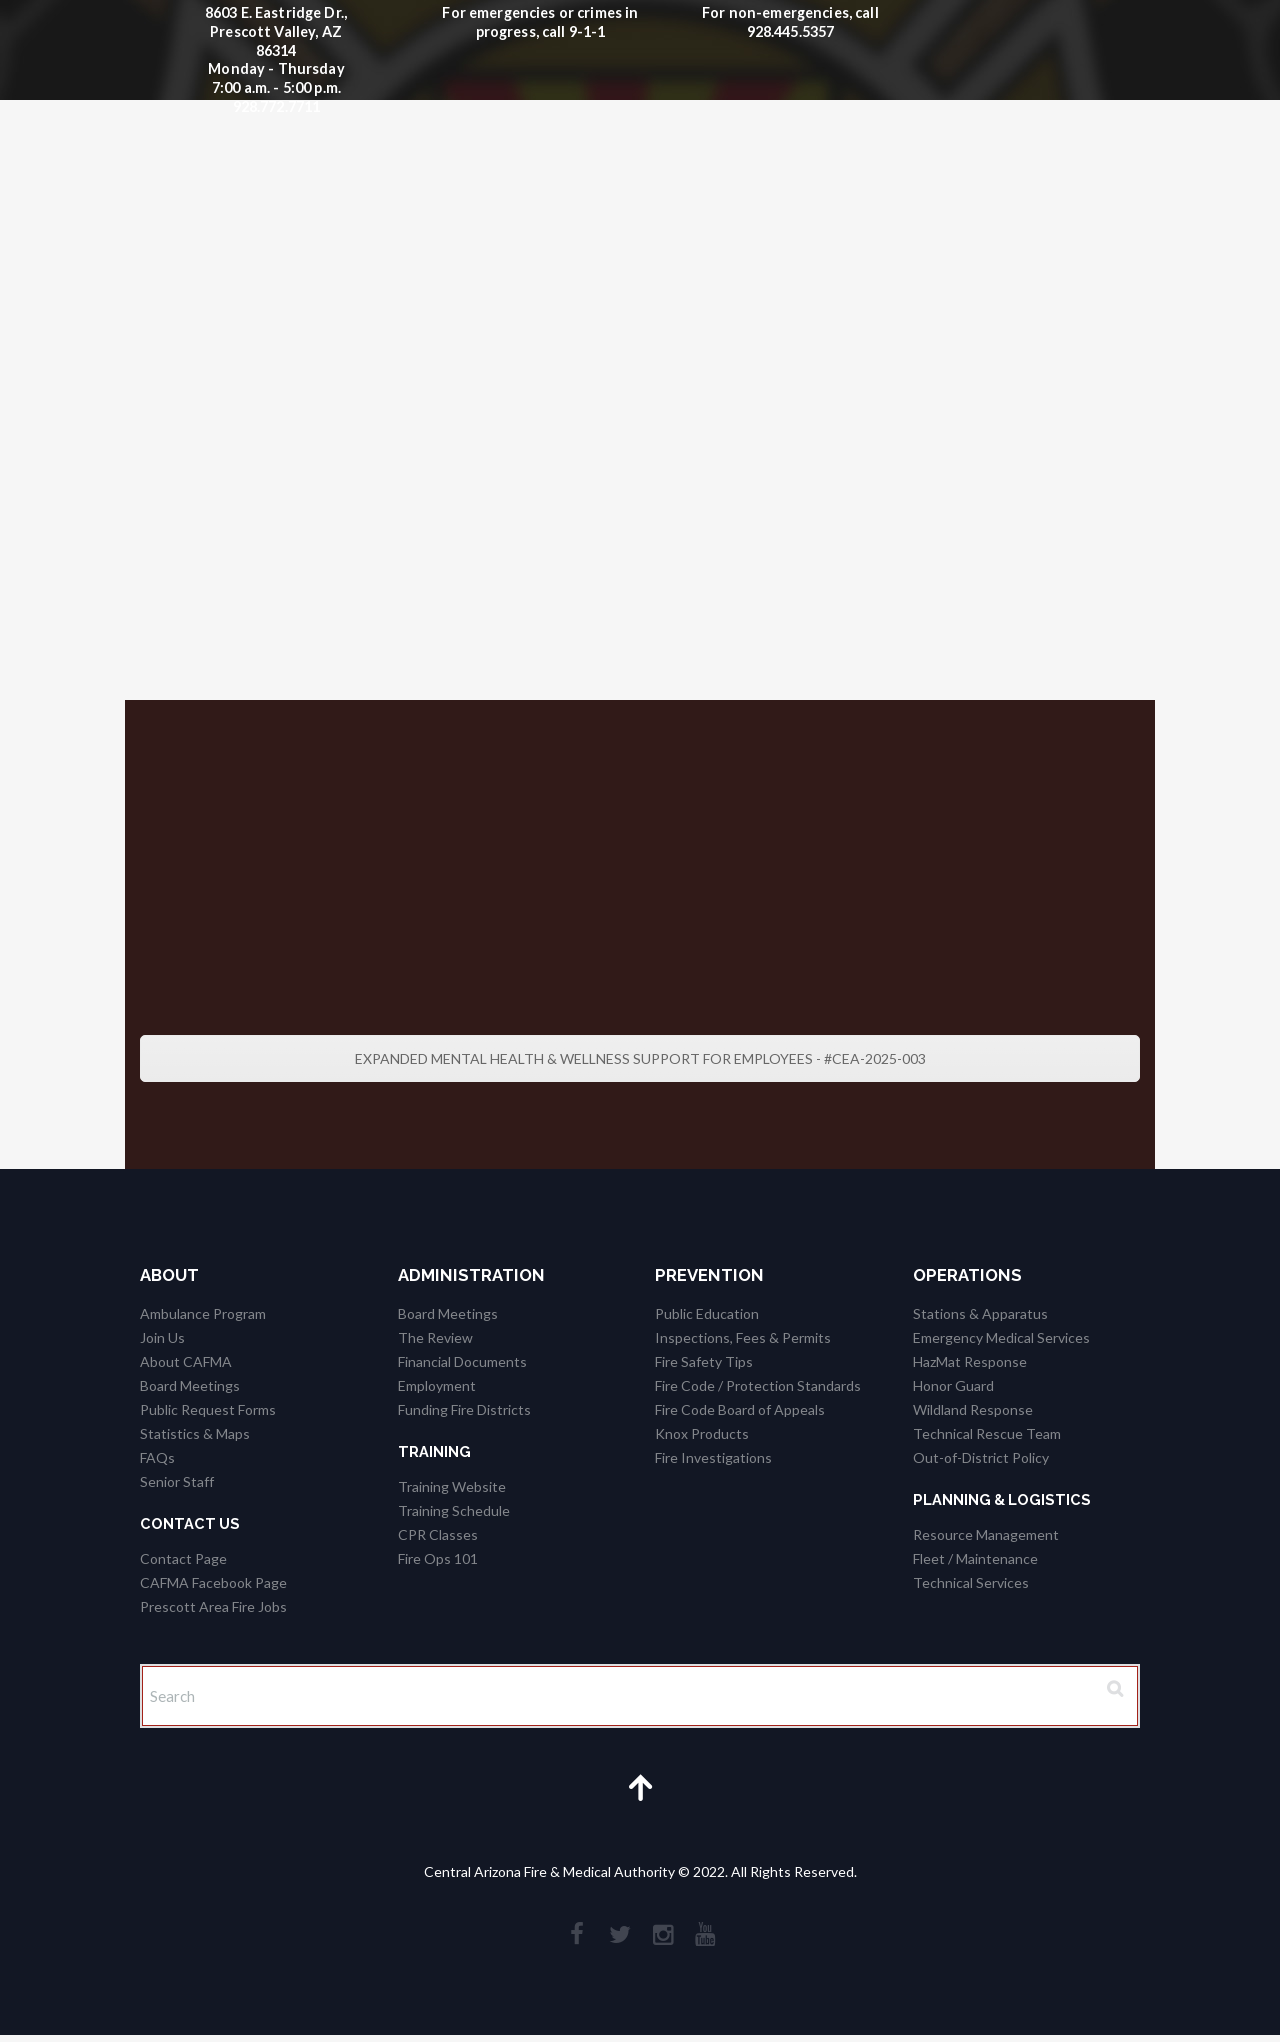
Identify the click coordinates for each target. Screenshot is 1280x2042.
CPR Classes (438, 1534)
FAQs (157, 1457)
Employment (437, 1385)
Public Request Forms (208, 1409)
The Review (435, 1337)
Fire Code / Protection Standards (758, 1385)
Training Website (452, 1486)
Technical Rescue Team (987, 1433)
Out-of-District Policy (981, 1457)
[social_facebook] (575, 1939)
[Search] (640, 1698)
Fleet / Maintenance (975, 1558)
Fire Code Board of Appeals (740, 1409)
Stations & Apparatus (980, 1313)
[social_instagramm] (664, 1939)
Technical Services (971, 1582)
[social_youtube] (708, 1939)
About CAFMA (186, 1361)
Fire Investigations (713, 1457)
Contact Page (183, 1558)
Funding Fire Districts (464, 1409)
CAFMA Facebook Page (213, 1582)
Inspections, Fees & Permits (743, 1337)
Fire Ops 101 (438, 1558)
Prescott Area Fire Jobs (213, 1606)
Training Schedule (454, 1510)
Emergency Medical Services (1001, 1337)
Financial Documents (462, 1361)
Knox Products (702, 1433)
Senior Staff (177, 1481)
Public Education (707, 1313)
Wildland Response (973, 1409)
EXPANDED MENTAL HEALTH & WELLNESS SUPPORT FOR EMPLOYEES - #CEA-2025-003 (640, 1058)
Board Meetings (190, 1385)
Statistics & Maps (195, 1433)
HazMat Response (970, 1361)
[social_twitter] (620, 1939)
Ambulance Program (203, 1313)
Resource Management (986, 1534)
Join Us (162, 1337)
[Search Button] (1113, 1690)
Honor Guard (953, 1385)
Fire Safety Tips (704, 1361)
